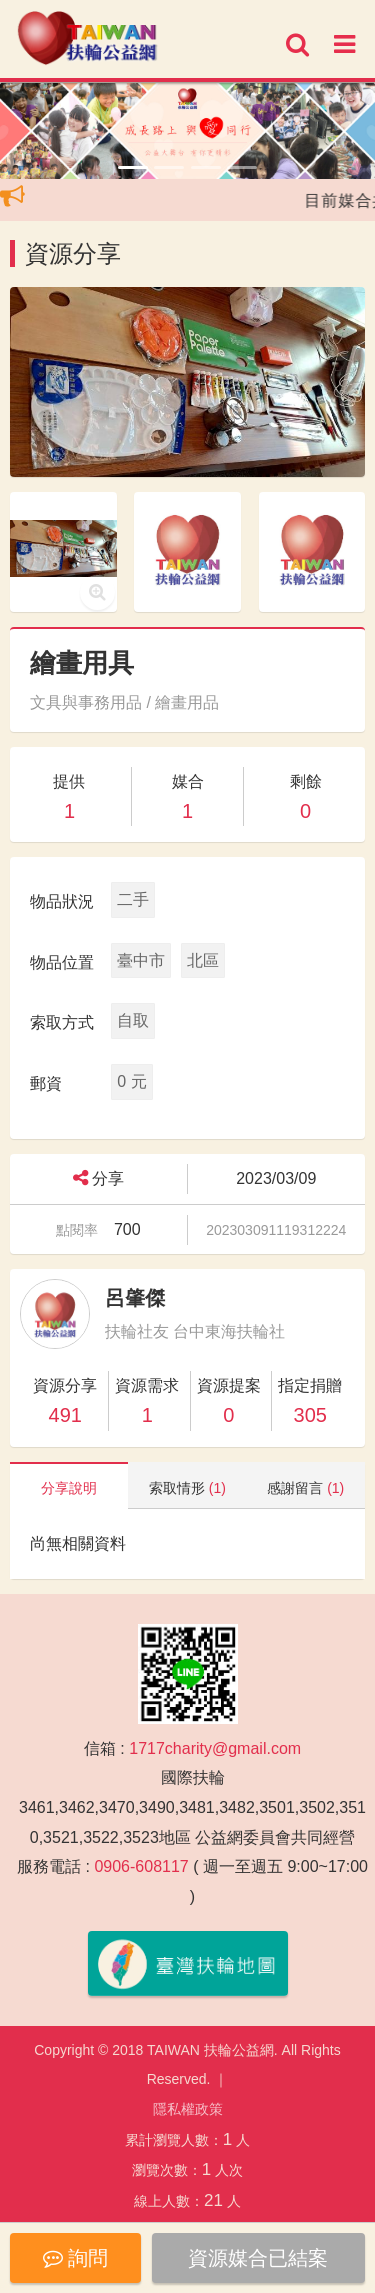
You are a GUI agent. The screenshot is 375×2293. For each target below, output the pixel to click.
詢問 (76, 2258)
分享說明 (69, 1488)
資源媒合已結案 (258, 2258)
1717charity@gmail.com (215, 1748)
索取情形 (187, 1488)
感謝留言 (305, 1488)
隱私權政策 (188, 2109)
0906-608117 (141, 1866)
